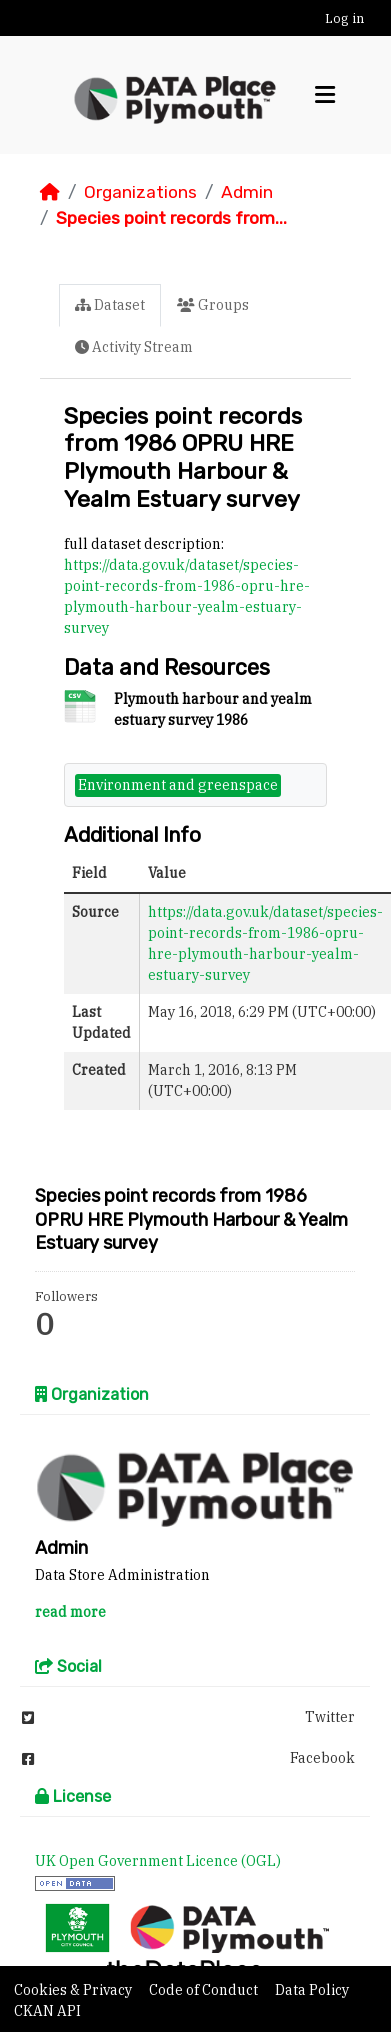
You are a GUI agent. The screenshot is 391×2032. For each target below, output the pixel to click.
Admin (247, 192)
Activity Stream (134, 347)
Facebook (188, 1758)
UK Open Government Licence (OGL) (158, 1861)
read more (70, 1612)
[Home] (50, 192)
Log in (344, 18)
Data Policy (312, 1990)
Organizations (140, 192)
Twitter (188, 1717)
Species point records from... (171, 218)
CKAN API (47, 2011)
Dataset (110, 305)
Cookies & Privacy (74, 1990)
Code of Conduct (205, 1990)
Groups (213, 305)
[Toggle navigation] (325, 95)
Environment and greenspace (178, 785)
